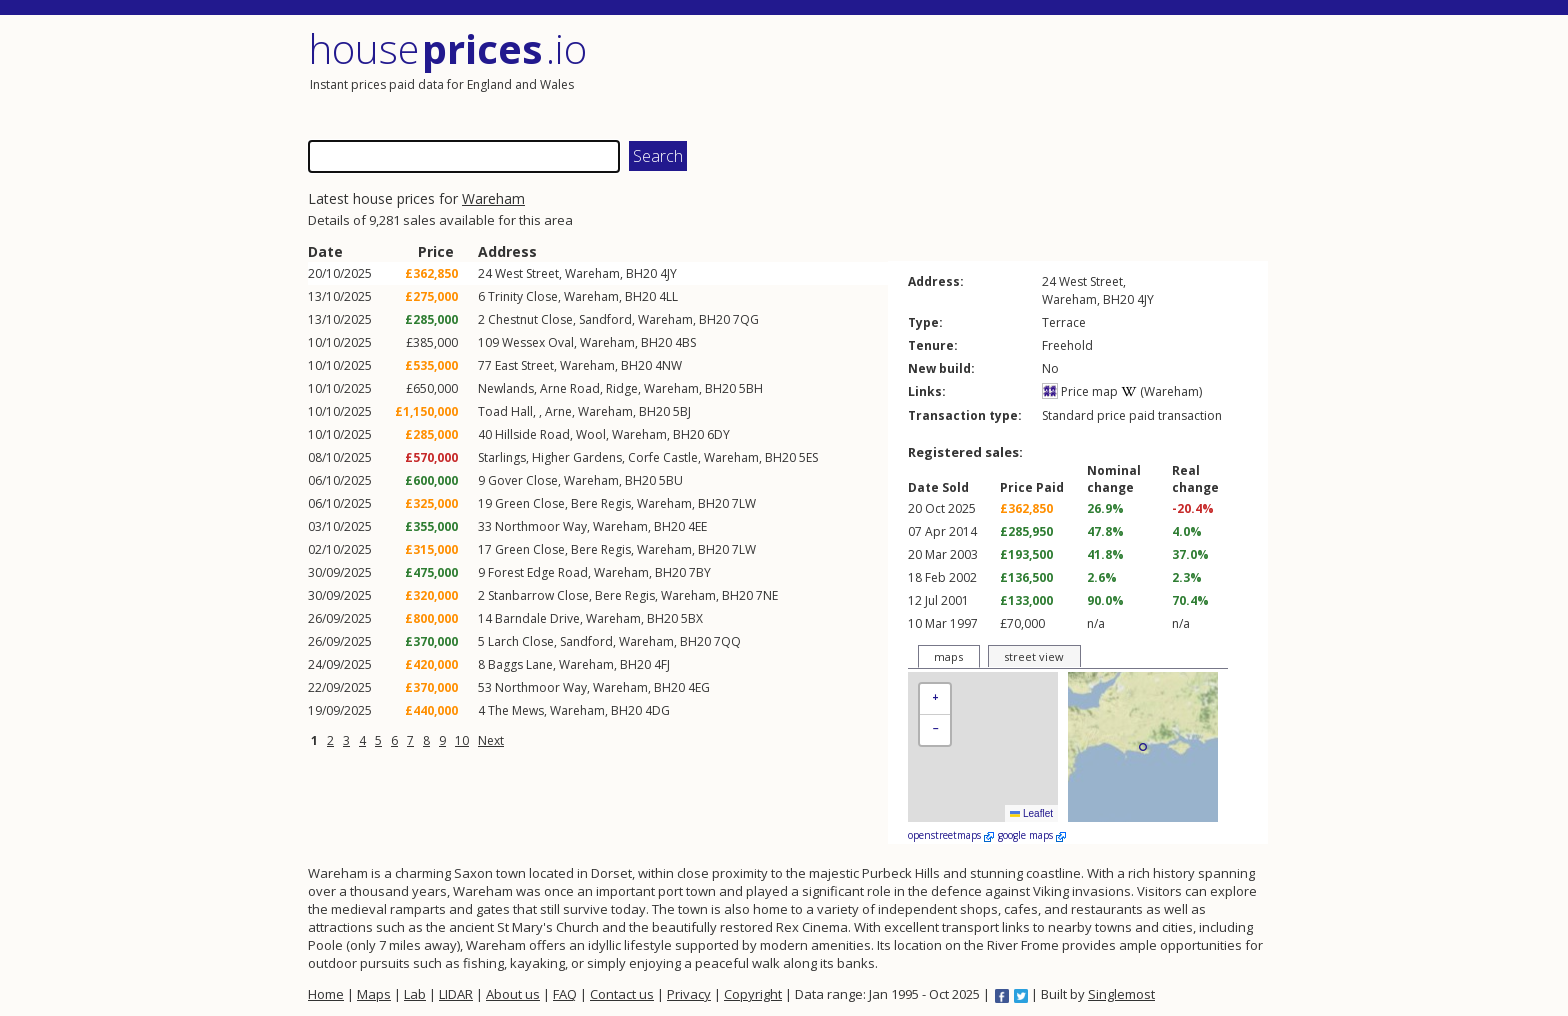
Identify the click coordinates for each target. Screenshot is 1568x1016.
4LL (668, 296)
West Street (527, 273)
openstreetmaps (951, 835)
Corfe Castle (663, 457)
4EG (699, 687)
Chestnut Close (530, 319)
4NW (668, 365)
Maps (374, 994)
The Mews (516, 710)
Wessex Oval (538, 342)
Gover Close (523, 480)
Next (491, 740)
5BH (751, 388)
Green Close (530, 503)
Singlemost (1121, 994)
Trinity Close (523, 296)
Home (326, 994)
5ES (808, 457)
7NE (767, 595)
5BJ (682, 411)
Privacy (689, 994)
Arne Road (570, 388)
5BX (692, 618)
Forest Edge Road (538, 572)
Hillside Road (532, 434)
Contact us (622, 994)
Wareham (493, 198)
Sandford (605, 319)
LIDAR (456, 994)
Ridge (622, 388)
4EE (697, 526)
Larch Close (521, 641)
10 (462, 740)
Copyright (753, 994)
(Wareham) (1161, 391)
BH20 (641, 273)
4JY (668, 273)
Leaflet (1031, 813)
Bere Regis (601, 503)
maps (948, 656)
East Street (524, 365)
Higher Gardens (577, 457)
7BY (700, 572)
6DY (718, 434)
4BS (685, 342)
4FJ (662, 664)
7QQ (727, 641)
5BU (671, 480)
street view (1034, 656)
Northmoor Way (541, 526)
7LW (744, 503)
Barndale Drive (537, 618)
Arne (558, 411)
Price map (1080, 391)
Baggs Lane (520, 664)
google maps (1032, 835)
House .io (447, 48)
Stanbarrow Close (538, 595)
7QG (746, 319)
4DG (657, 710)
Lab (415, 994)
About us (513, 994)
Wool (591, 434)
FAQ (565, 994)
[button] (935, 699)
